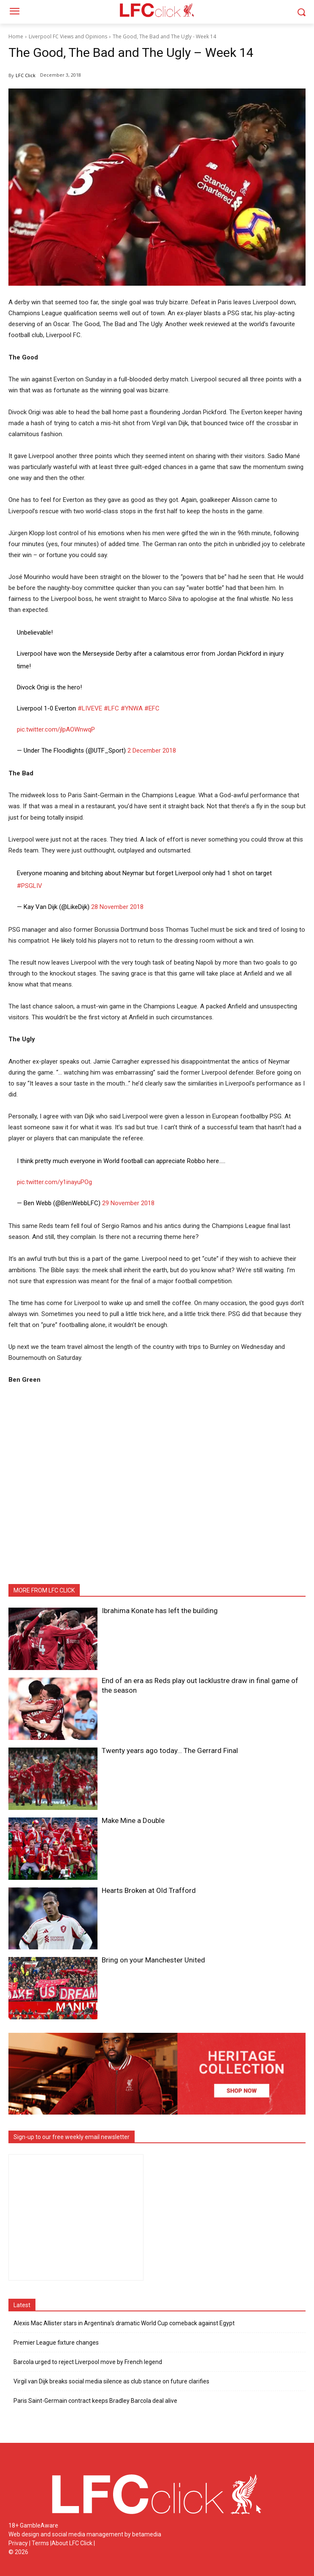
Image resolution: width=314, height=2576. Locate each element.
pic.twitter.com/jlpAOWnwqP (56, 729)
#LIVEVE (90, 708)
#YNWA (132, 708)
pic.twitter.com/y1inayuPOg (54, 1182)
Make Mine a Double (133, 1820)
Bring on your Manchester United (153, 1960)
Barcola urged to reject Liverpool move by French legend (88, 2362)
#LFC (111, 708)
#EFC (152, 708)
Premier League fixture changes (56, 2342)
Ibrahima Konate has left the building (160, 1610)
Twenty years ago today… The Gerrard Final (170, 1750)
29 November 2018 (128, 1203)
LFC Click (25, 75)
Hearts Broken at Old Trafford (149, 1890)
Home (15, 36)
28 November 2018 (117, 907)
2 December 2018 (151, 750)
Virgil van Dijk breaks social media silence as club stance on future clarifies (111, 2381)
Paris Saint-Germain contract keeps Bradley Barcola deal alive (95, 2400)
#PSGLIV (29, 886)
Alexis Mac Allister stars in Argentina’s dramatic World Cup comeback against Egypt (124, 2323)
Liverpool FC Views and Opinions (68, 36)
